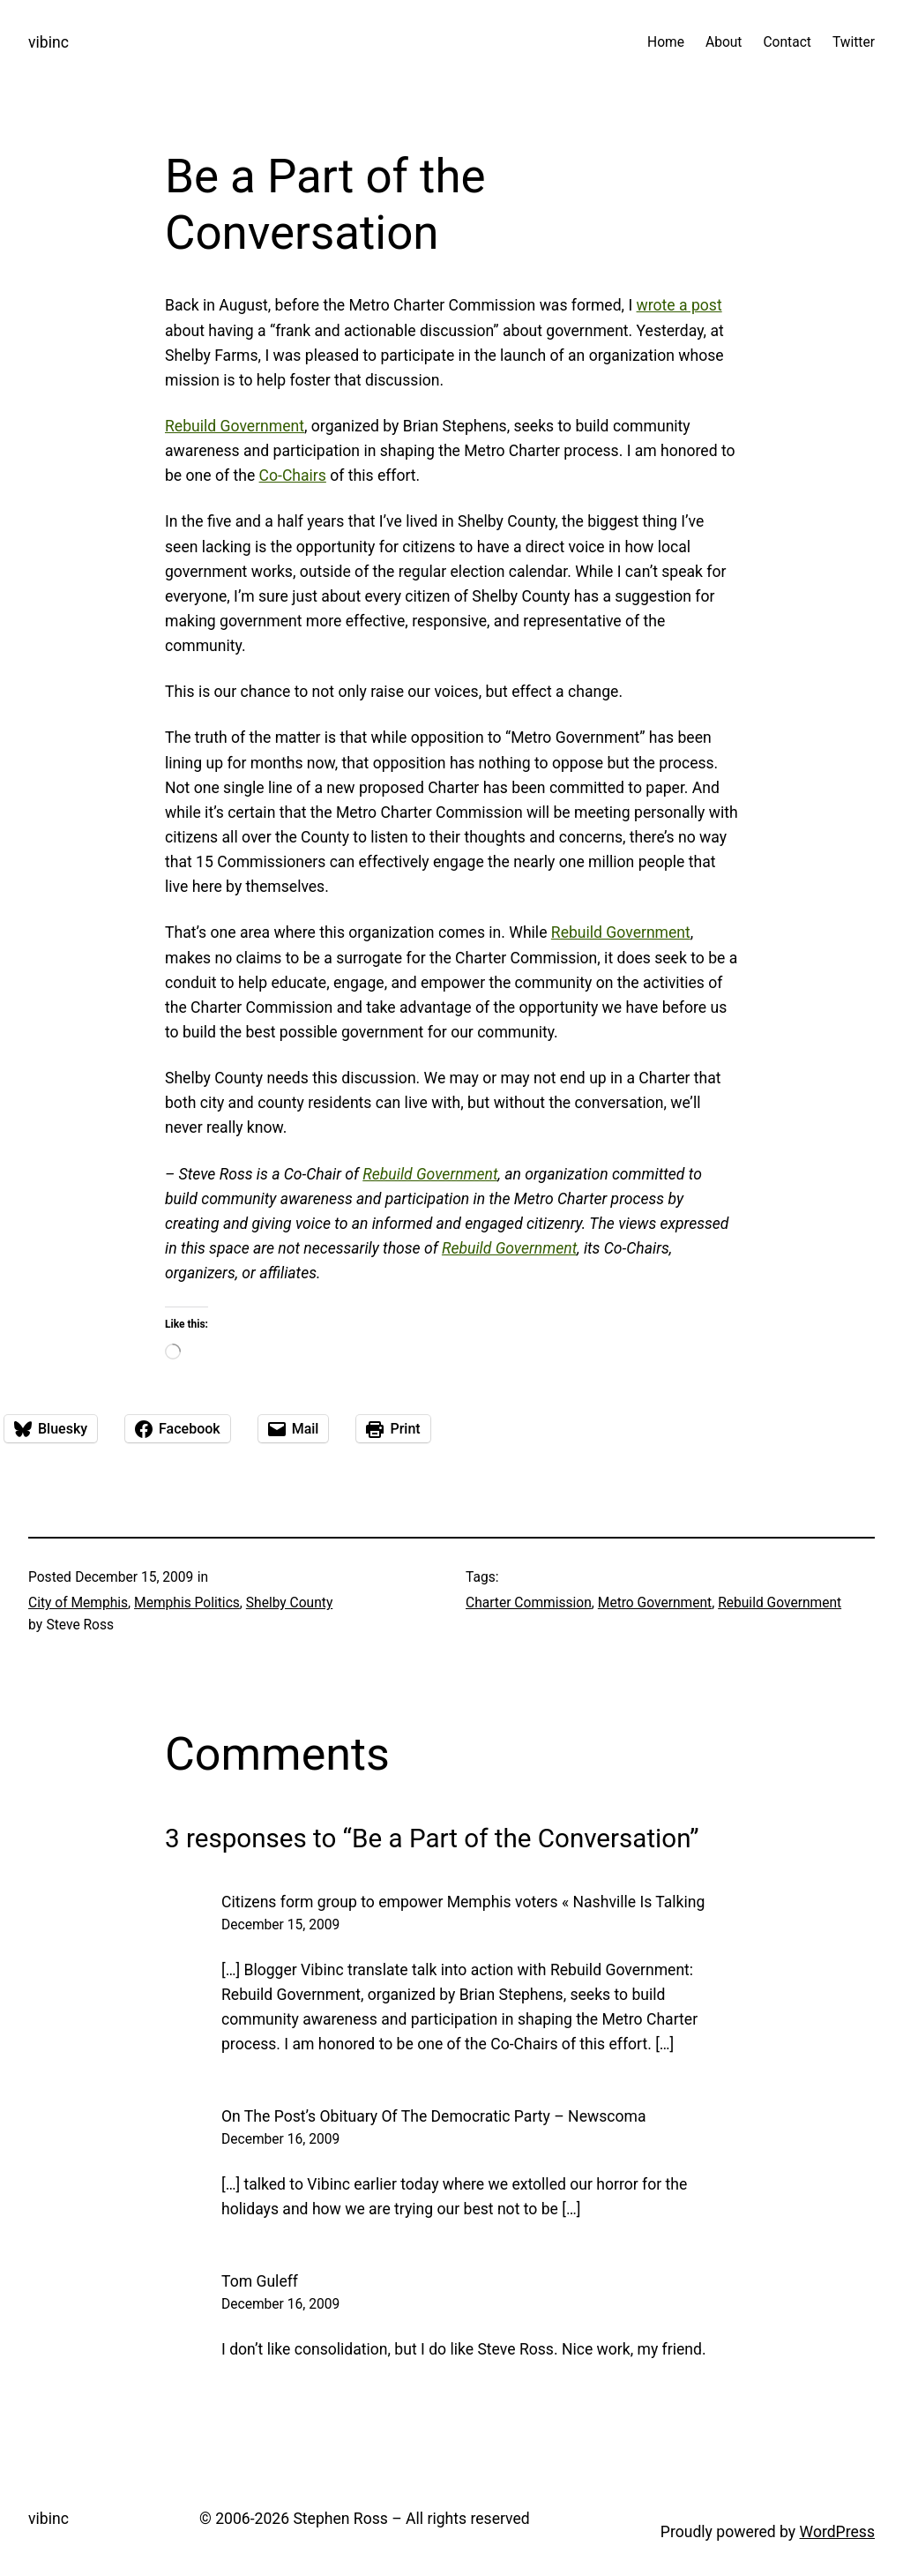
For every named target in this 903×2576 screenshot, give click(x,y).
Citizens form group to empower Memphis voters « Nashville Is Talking (463, 1902)
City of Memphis (78, 1603)
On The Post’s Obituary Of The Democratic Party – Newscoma (433, 2116)
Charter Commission (529, 1603)
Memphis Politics (187, 1603)
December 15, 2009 (280, 1925)
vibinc (48, 42)
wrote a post (679, 305)
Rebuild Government (234, 426)
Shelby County (289, 1603)
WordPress (837, 2532)
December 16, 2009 (280, 2139)
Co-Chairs (292, 475)
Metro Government (655, 1603)
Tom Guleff (259, 2281)
